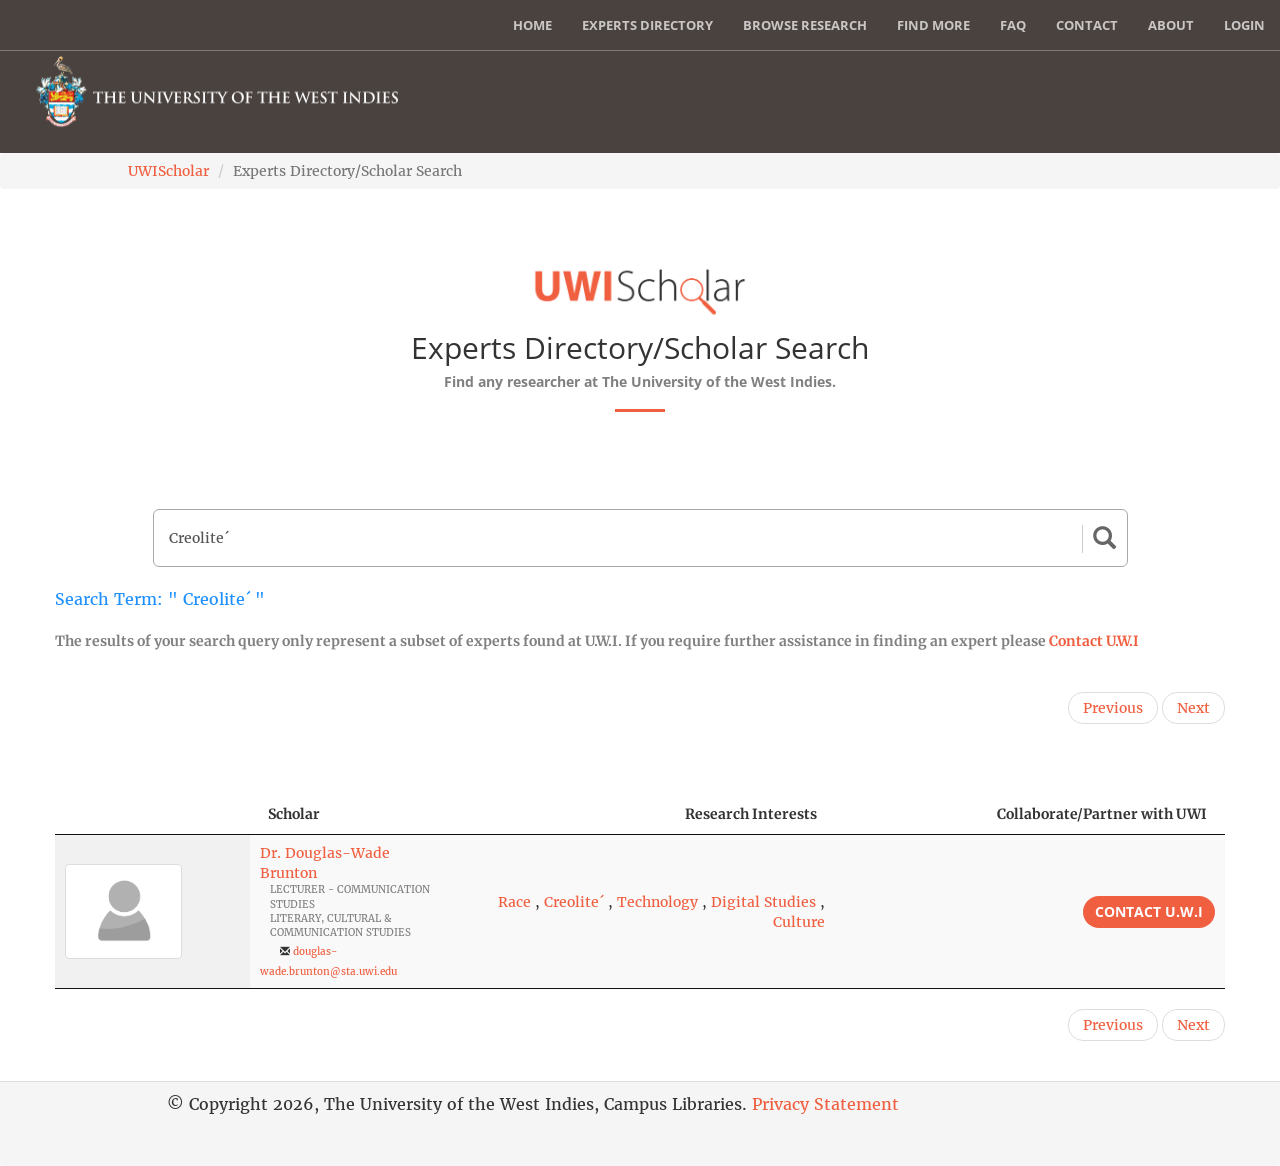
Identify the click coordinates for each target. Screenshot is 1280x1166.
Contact (1087, 25)
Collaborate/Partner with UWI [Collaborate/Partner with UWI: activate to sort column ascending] (1102, 814)
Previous (1113, 708)
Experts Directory (647, 25)
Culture (799, 922)
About (1171, 25)
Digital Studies (763, 902)
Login (1244, 25)
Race (514, 902)
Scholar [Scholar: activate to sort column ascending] (294, 814)
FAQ (1013, 25)
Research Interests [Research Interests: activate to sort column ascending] (751, 814)
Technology (657, 902)
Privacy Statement (825, 1104)
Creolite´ (574, 902)
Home (532, 25)
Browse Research (805, 25)
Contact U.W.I (1094, 641)
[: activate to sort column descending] (152, 814)
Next (1193, 708)
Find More (933, 25)
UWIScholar (168, 171)
